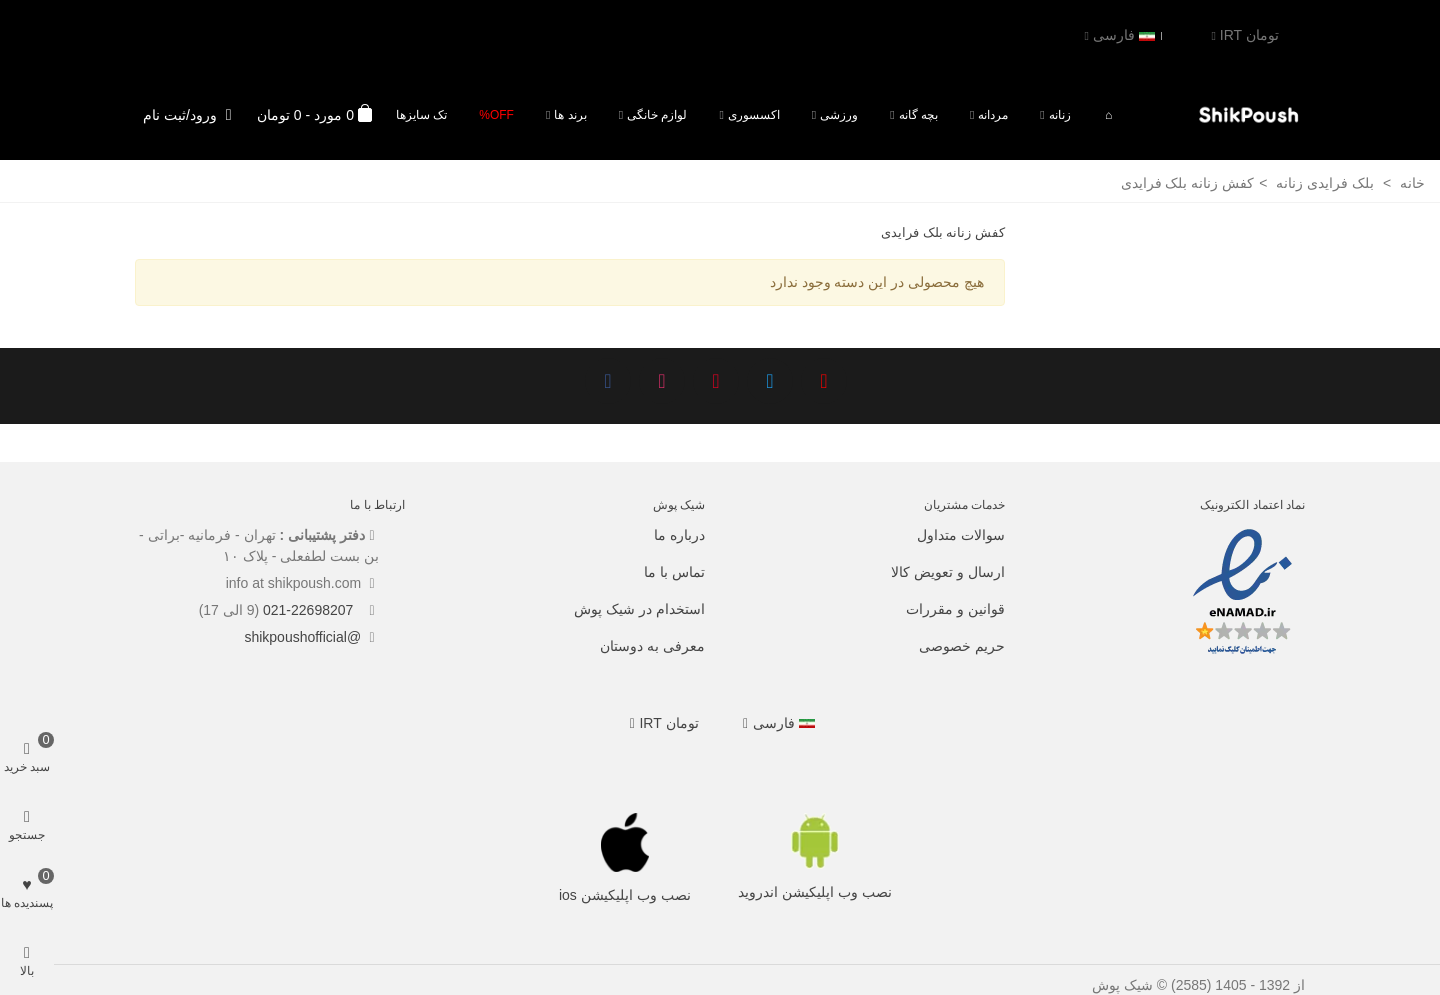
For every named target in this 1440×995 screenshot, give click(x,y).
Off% (496, 115)
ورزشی (839, 115)
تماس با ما (674, 572)
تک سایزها (421, 115)
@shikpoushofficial (302, 637)
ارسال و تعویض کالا (948, 572)
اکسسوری (754, 115)
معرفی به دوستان (652, 646)
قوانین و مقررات (955, 609)
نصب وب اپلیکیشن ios (625, 895)
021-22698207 (310, 610)
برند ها (570, 115)
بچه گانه (918, 115)
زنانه (1060, 115)
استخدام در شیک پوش (639, 609)
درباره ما (679, 535)
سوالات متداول (961, 535)
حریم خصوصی (962, 646)
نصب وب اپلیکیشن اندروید (815, 892)
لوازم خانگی (657, 115)
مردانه (993, 115)
